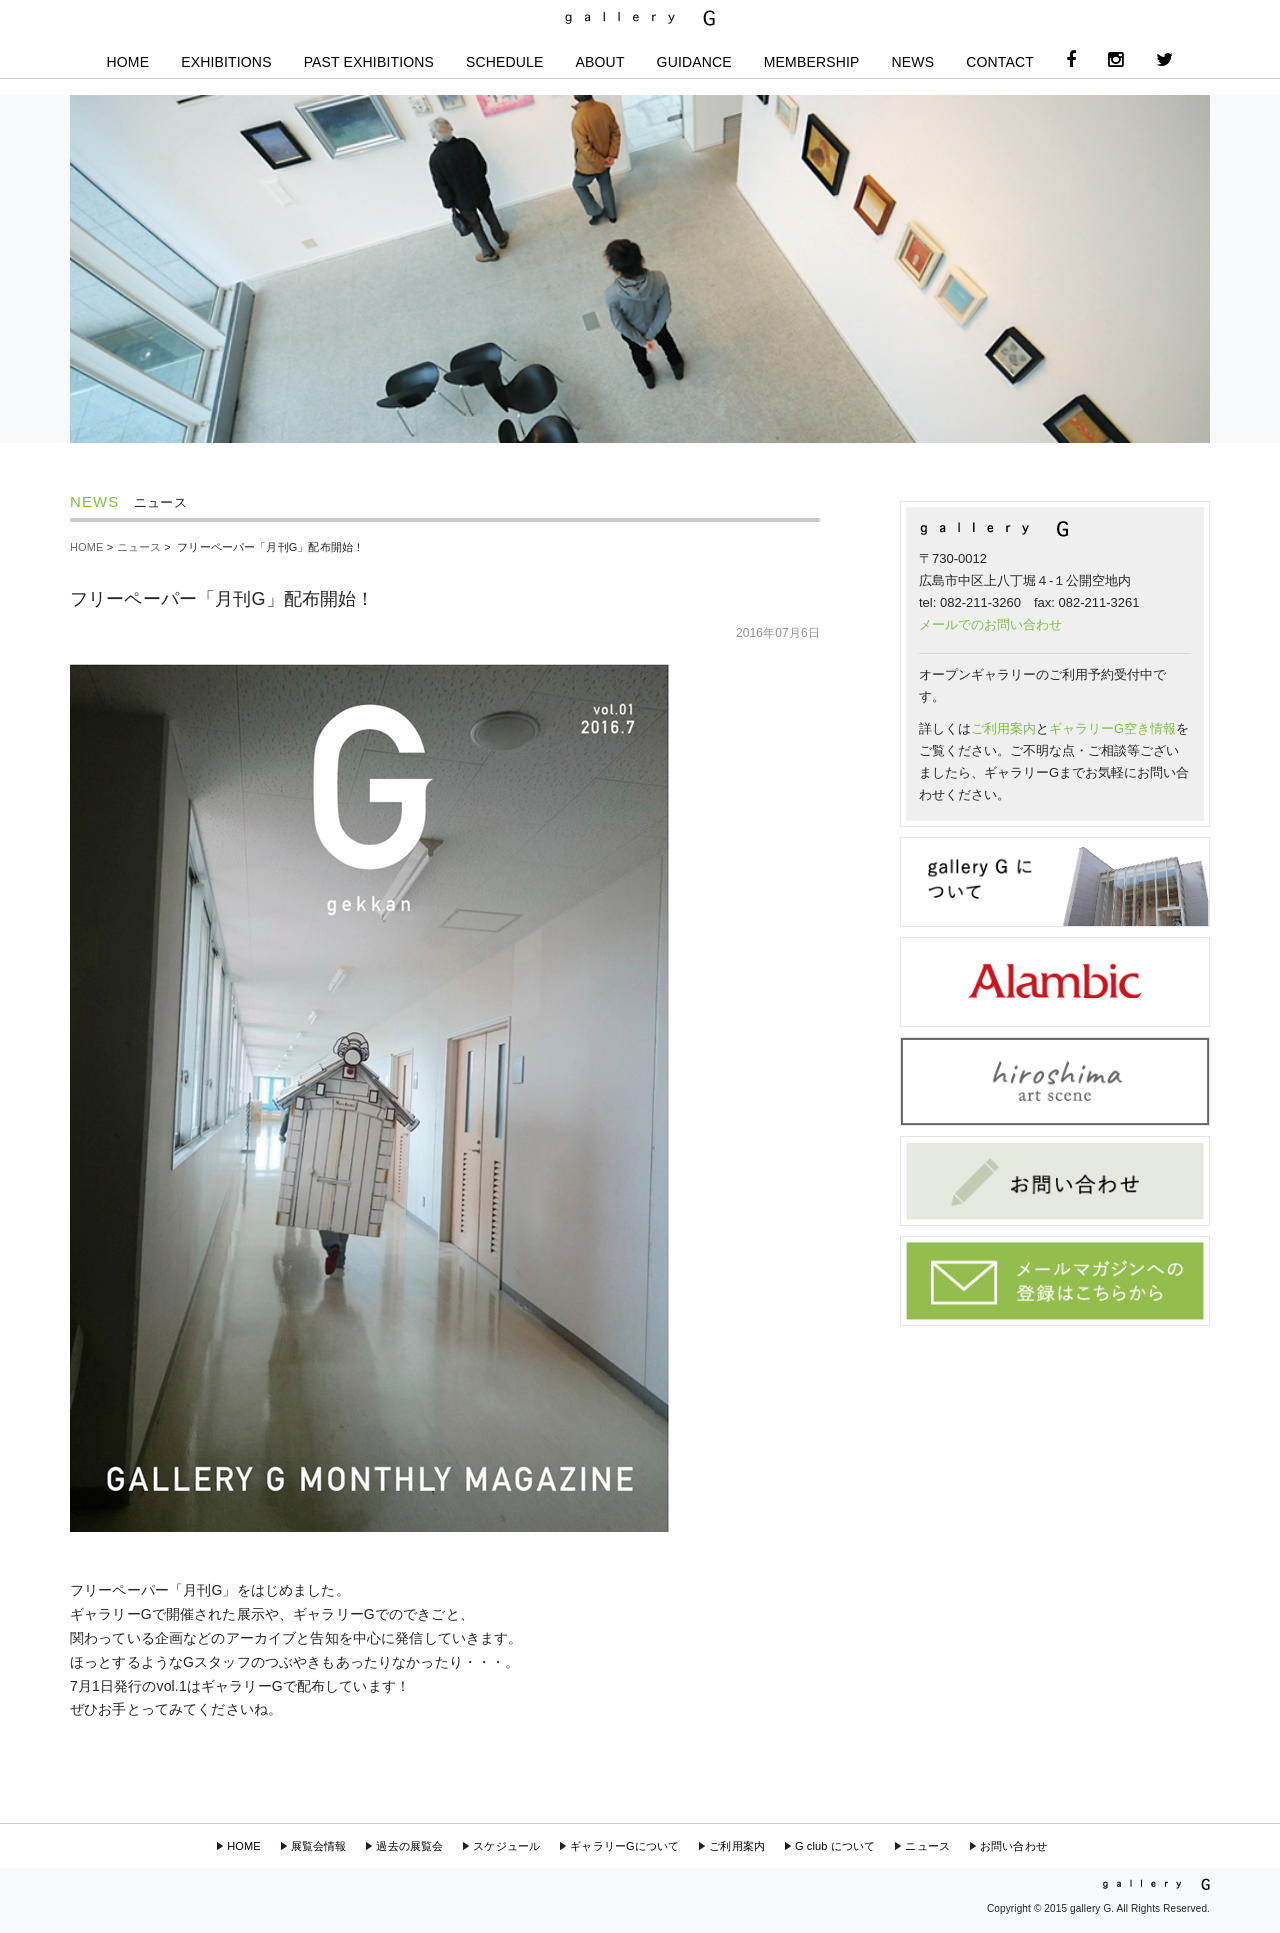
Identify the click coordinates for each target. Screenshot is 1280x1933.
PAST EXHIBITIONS (369, 62)
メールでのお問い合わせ (990, 624)
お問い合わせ (1013, 1846)
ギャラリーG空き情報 (1112, 728)
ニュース (139, 547)
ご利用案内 (1003, 728)
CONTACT (1000, 62)
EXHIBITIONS (226, 62)
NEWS (913, 62)
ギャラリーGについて (624, 1846)
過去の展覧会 (409, 1846)
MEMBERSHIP (812, 62)
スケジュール (506, 1846)
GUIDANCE (694, 62)
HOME (128, 62)
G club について (835, 1846)
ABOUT (600, 62)
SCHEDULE (505, 62)
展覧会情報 (319, 1846)
